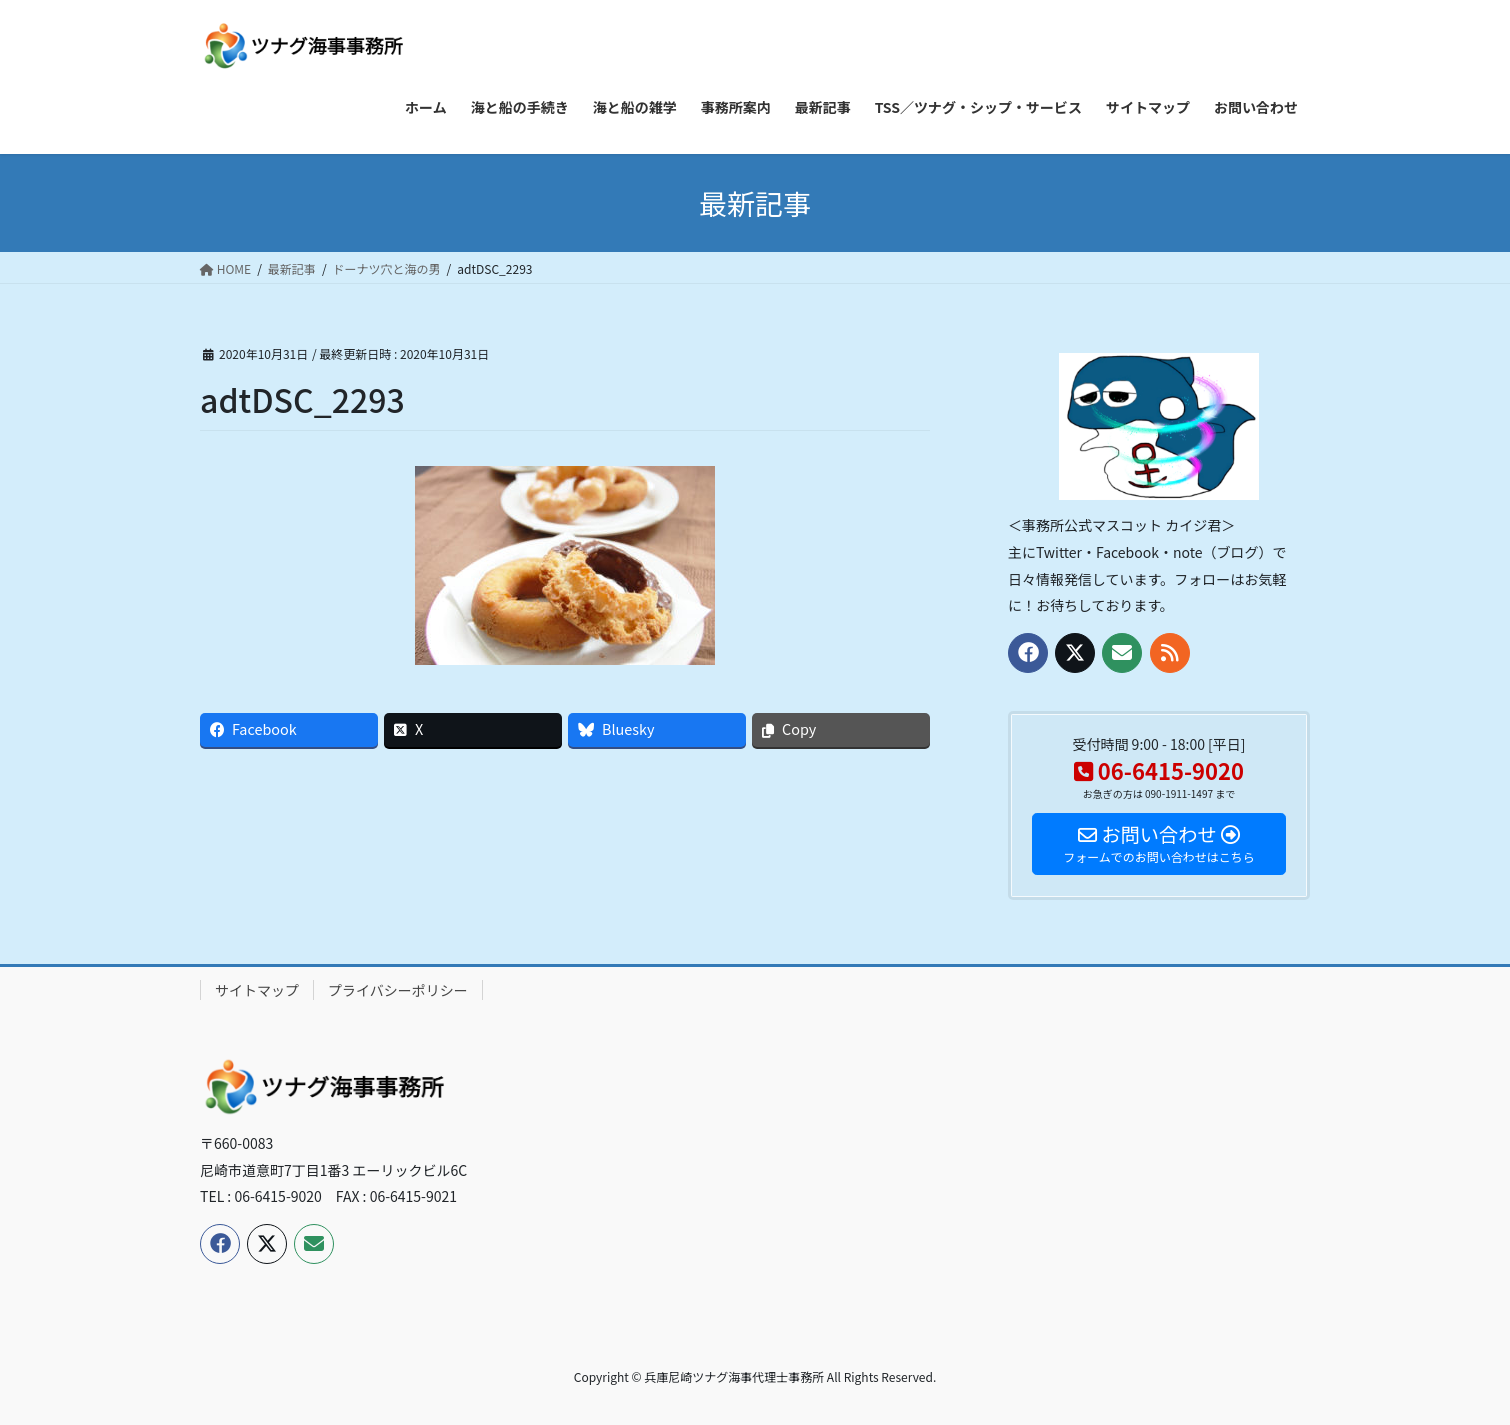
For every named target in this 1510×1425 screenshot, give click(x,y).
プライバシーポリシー (398, 990)
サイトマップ (257, 990)
